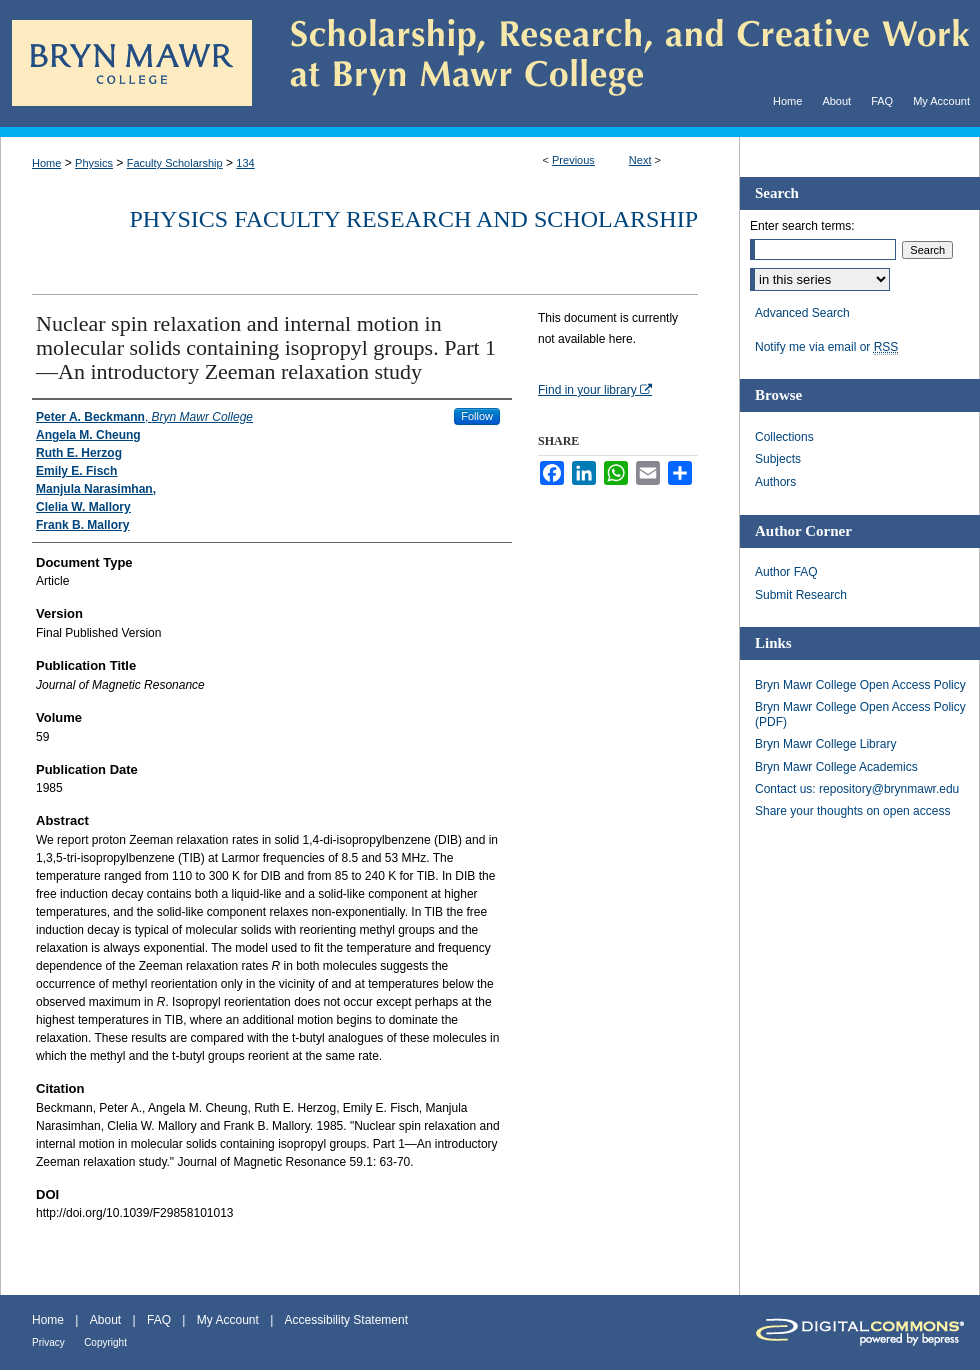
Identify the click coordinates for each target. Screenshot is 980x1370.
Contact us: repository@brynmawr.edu (857, 789)
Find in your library (595, 390)
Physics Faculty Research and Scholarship (413, 219)
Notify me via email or (826, 347)
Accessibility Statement (346, 1320)
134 (245, 163)
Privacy (48, 1342)
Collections (784, 437)
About (105, 1320)
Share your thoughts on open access (852, 811)
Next (640, 160)
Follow (477, 416)
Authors (775, 482)
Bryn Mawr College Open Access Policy (860, 685)
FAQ (159, 1320)
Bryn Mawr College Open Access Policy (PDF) (860, 714)
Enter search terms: (802, 226)
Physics (94, 163)
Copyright (105, 1342)
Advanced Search (802, 313)
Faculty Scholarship (175, 163)
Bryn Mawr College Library (825, 744)
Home (46, 163)
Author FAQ (786, 572)
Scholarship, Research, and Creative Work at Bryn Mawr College (616, 63)
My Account (228, 1320)
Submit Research (801, 595)
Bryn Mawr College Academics (836, 767)
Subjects (778, 459)
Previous (573, 160)
